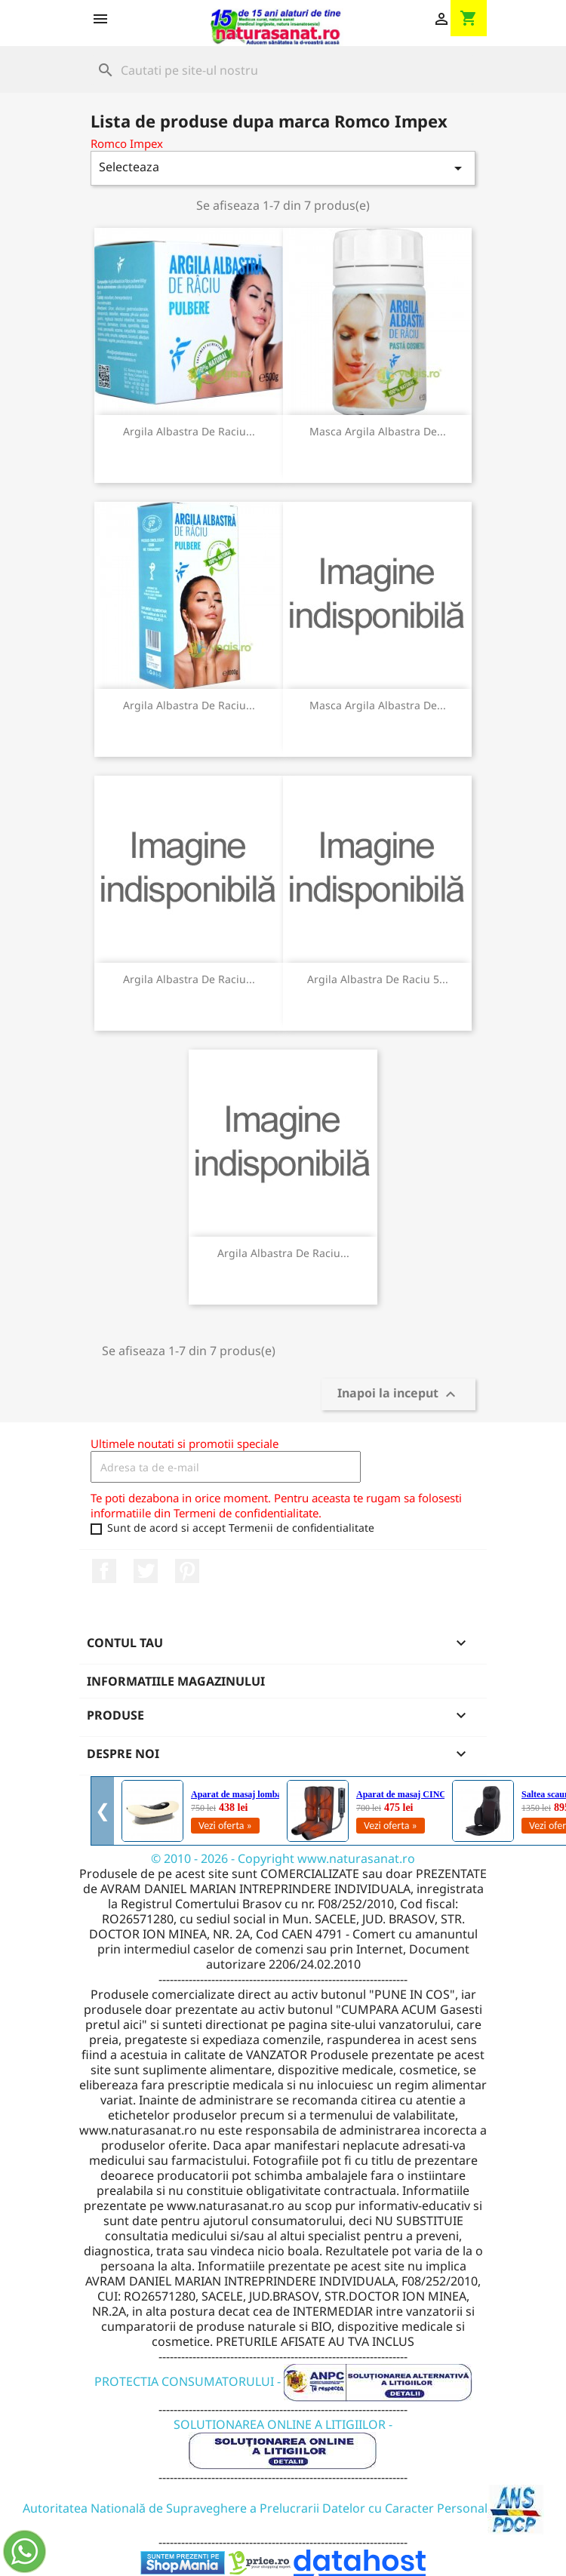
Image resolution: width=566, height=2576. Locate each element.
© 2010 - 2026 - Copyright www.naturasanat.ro (283, 1858)
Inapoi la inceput (398, 1394)
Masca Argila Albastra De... (377, 431)
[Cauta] (283, 70)
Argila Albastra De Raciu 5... (377, 979)
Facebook (104, 1571)
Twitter (146, 1571)
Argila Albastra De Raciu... (189, 705)
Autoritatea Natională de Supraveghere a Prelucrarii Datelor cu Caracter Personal (283, 2508)
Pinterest (187, 1571)
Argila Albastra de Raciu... (189, 431)
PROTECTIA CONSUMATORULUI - (283, 2381)
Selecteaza (283, 167)
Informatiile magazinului (176, 1681)
